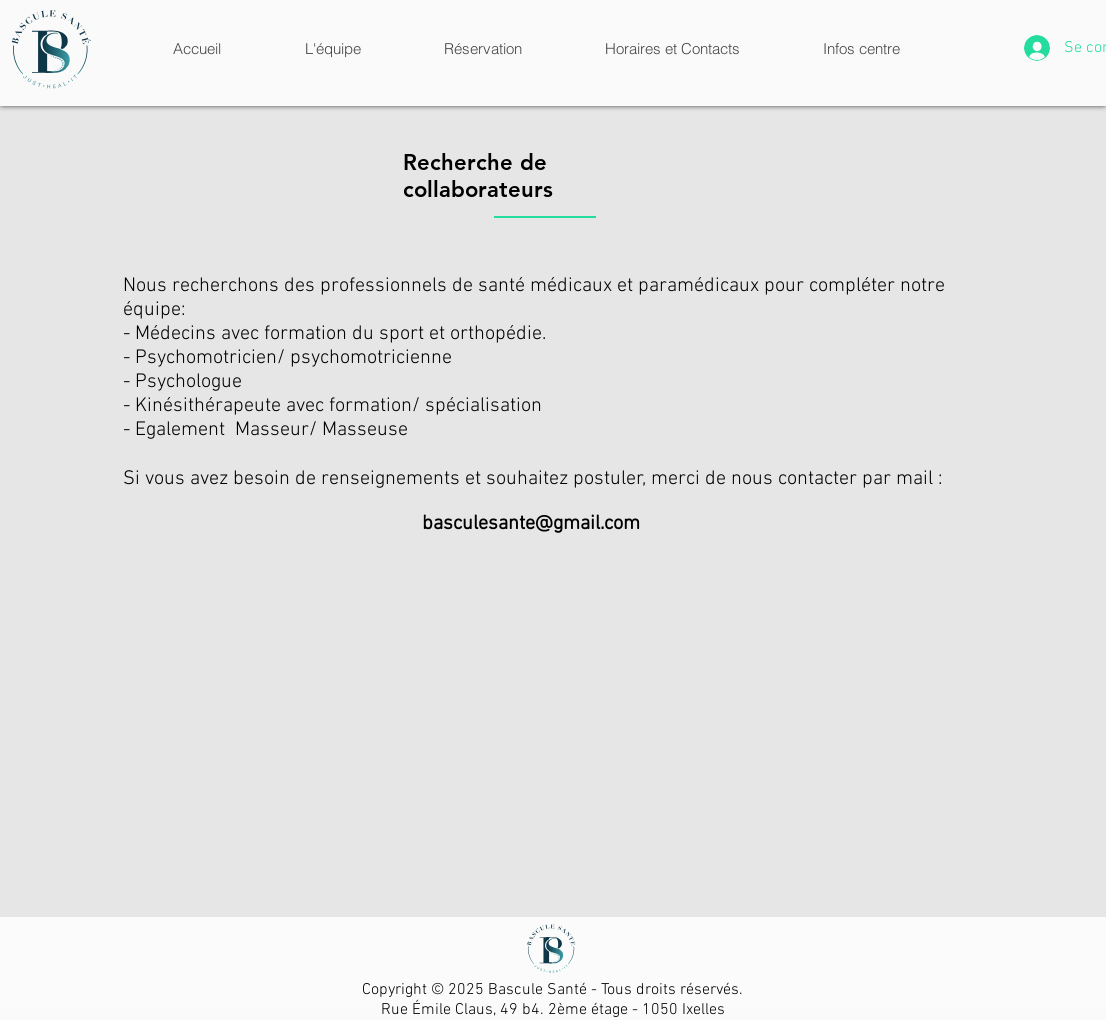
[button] (332, 48)
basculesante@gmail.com (531, 524)
